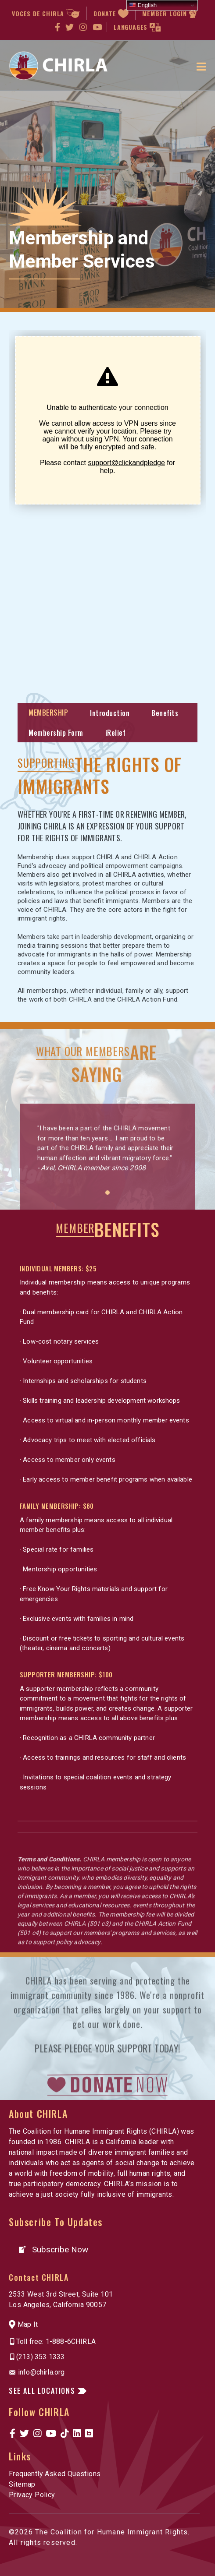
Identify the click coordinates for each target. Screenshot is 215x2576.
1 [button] (107, 1234)
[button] (53, 2249)
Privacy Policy (32, 2495)
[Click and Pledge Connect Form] (107, 505)
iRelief (115, 732)
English (143, 5)
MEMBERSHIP (48, 712)
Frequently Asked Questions (54, 2474)
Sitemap (22, 2484)
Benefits (164, 713)
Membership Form (56, 732)
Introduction (109, 713)
